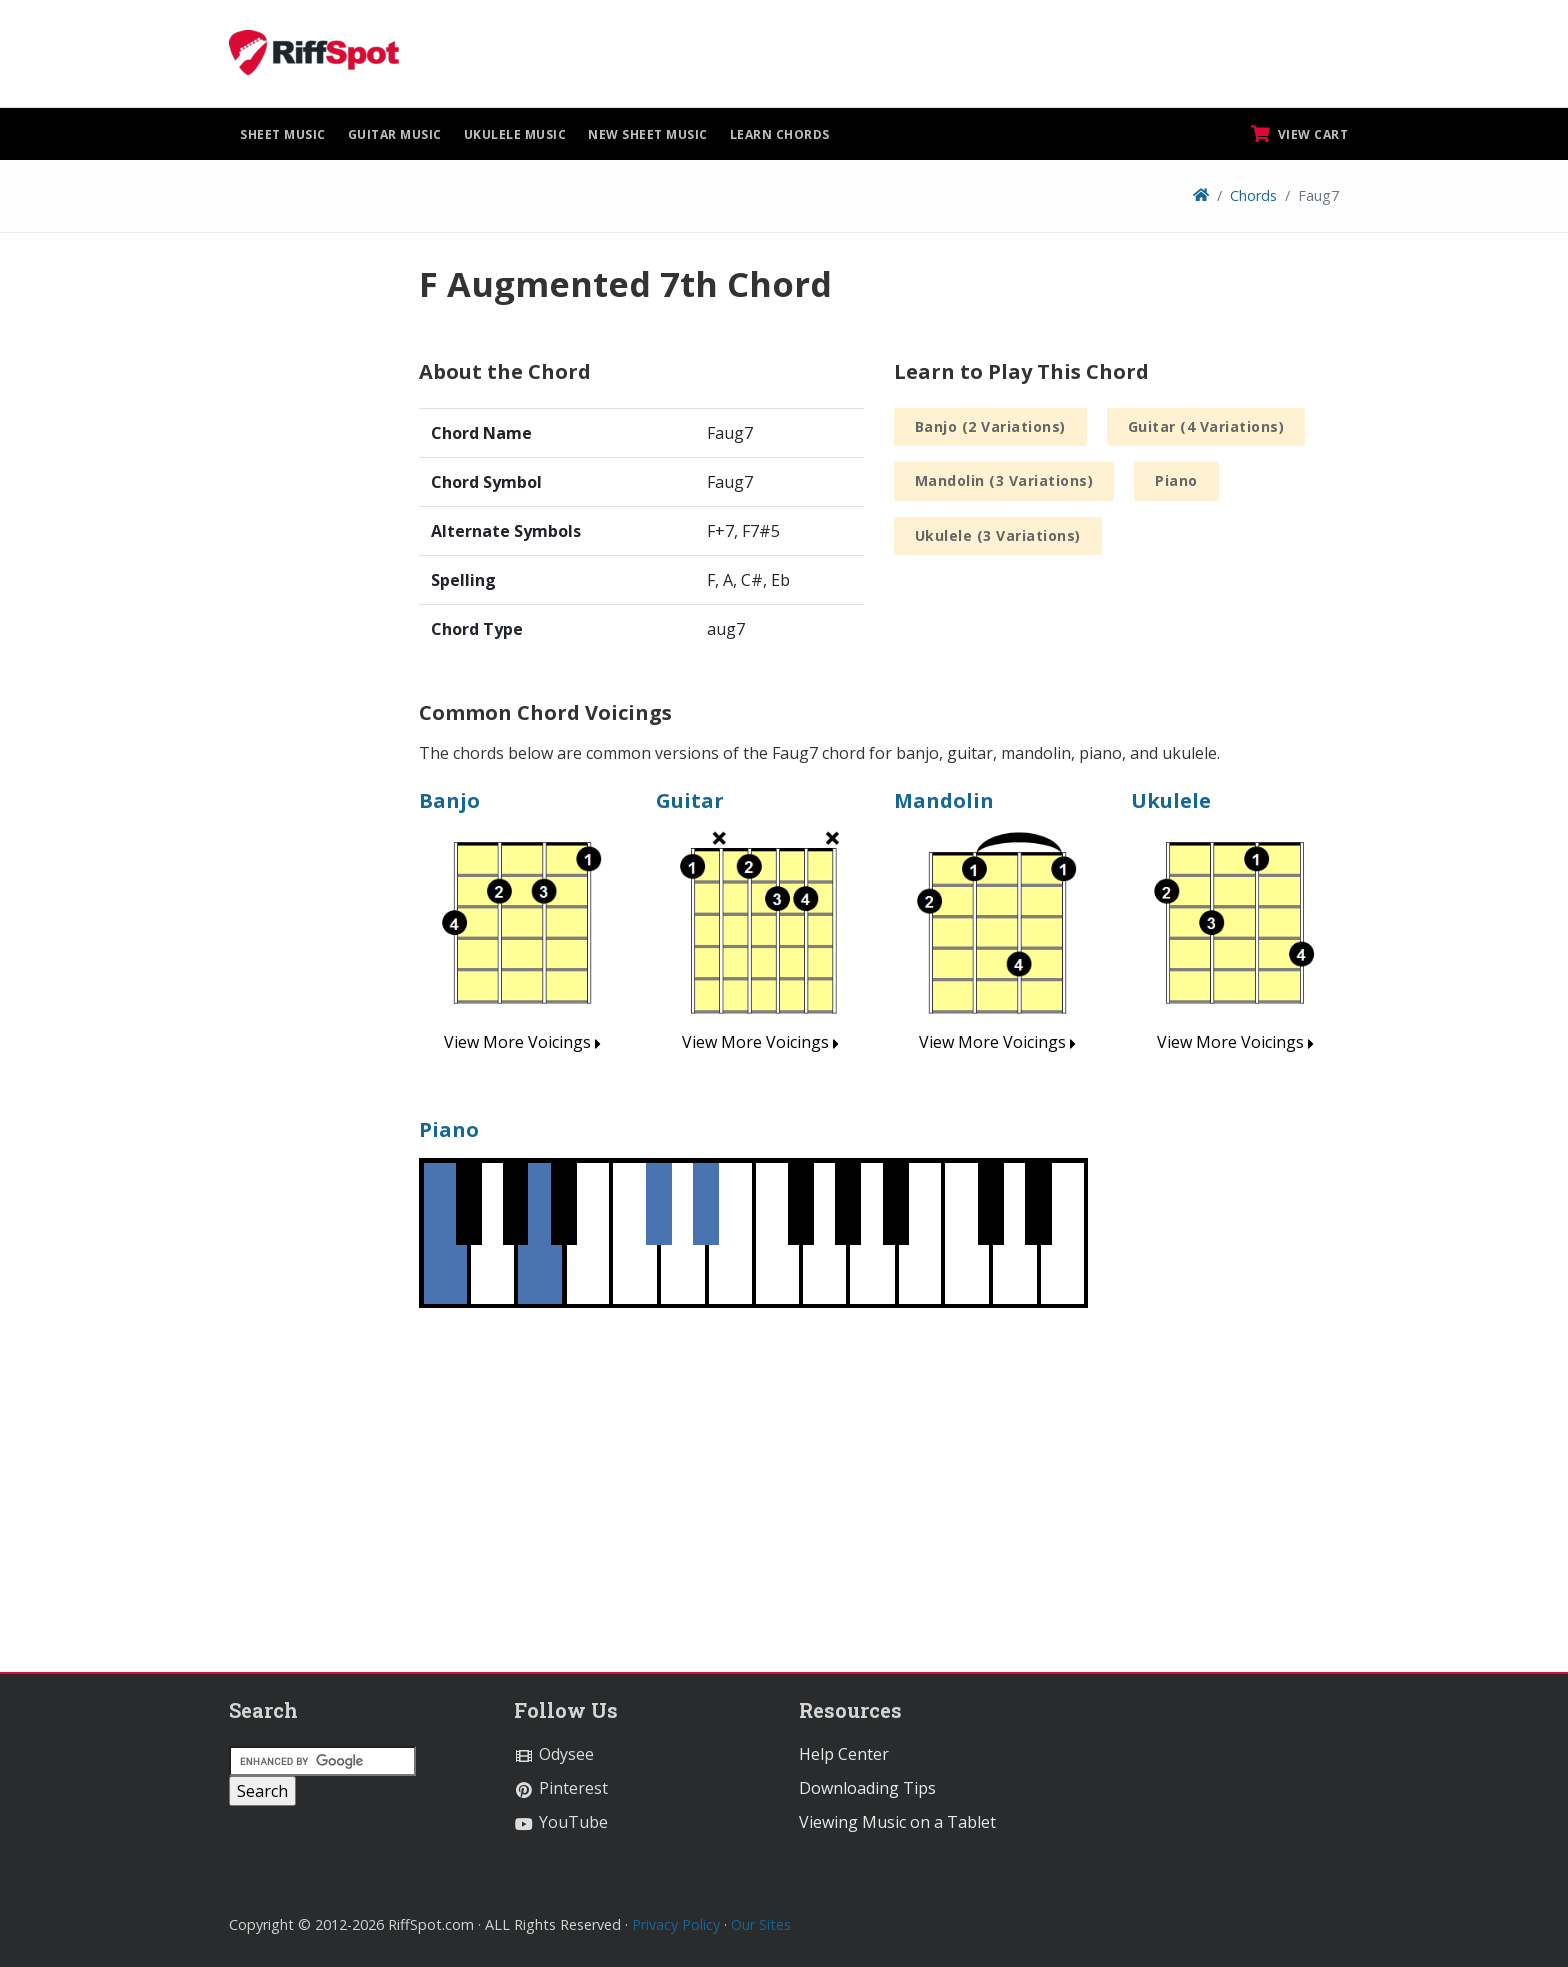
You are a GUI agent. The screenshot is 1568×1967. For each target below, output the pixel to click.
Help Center (844, 1754)
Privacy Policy (676, 1924)
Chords (1253, 195)
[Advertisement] (309, 563)
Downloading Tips (867, 1788)
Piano (1176, 480)
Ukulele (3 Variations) (998, 535)
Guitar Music (395, 134)
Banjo (449, 800)
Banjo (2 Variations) (990, 426)
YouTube (561, 1822)
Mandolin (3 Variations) (1004, 480)
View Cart (1300, 134)
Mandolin (944, 800)
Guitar (690, 800)
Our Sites (761, 1924)
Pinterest (561, 1788)
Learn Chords (780, 134)
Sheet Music (283, 134)
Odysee (554, 1754)
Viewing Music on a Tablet (897, 1822)
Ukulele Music (515, 134)
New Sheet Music (648, 134)
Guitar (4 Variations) (1206, 426)
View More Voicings (522, 1042)
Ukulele (1171, 800)
